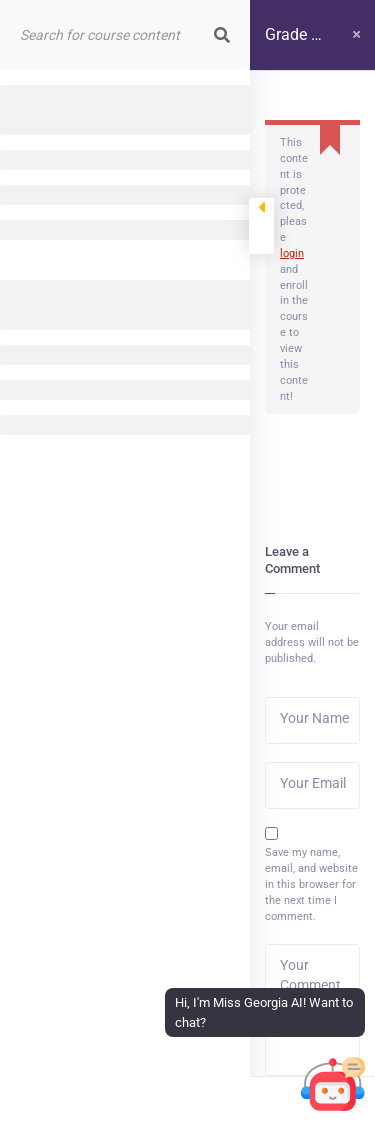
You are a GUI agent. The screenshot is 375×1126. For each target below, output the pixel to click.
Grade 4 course (292, 47)
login (292, 253)
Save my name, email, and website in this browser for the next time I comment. (311, 884)
